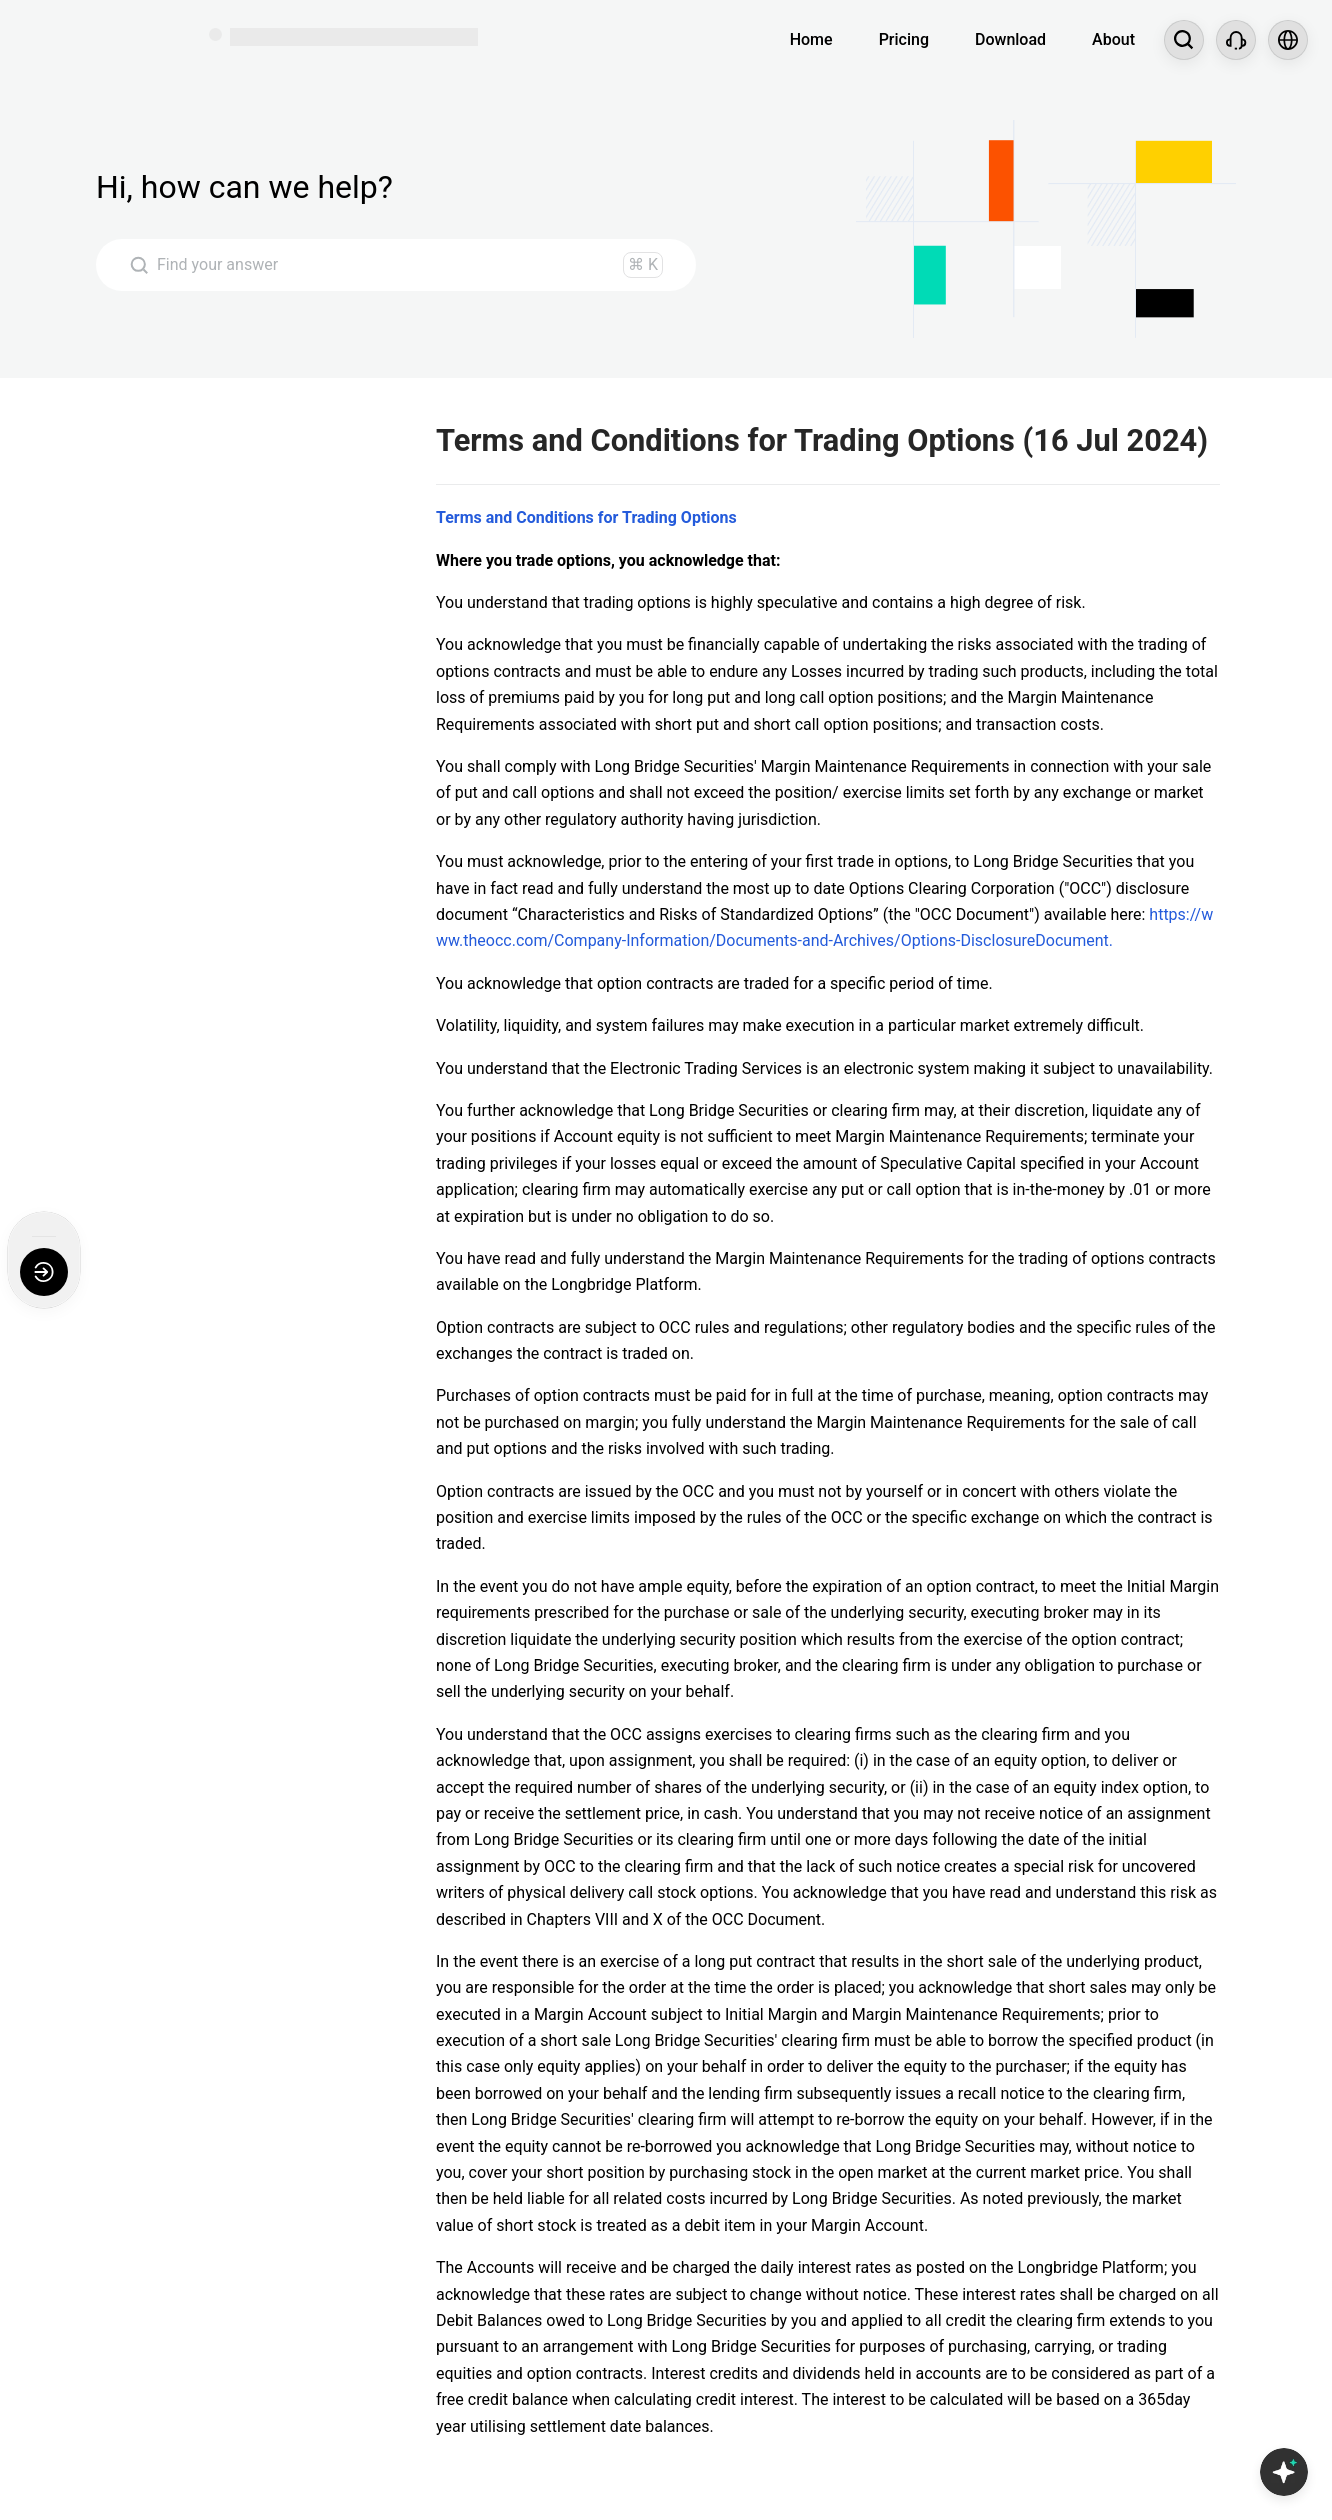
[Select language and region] (1288, 40)
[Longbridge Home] (96, 40)
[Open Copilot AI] (1284, 2472)
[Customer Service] (1236, 40)
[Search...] (1184, 40)
